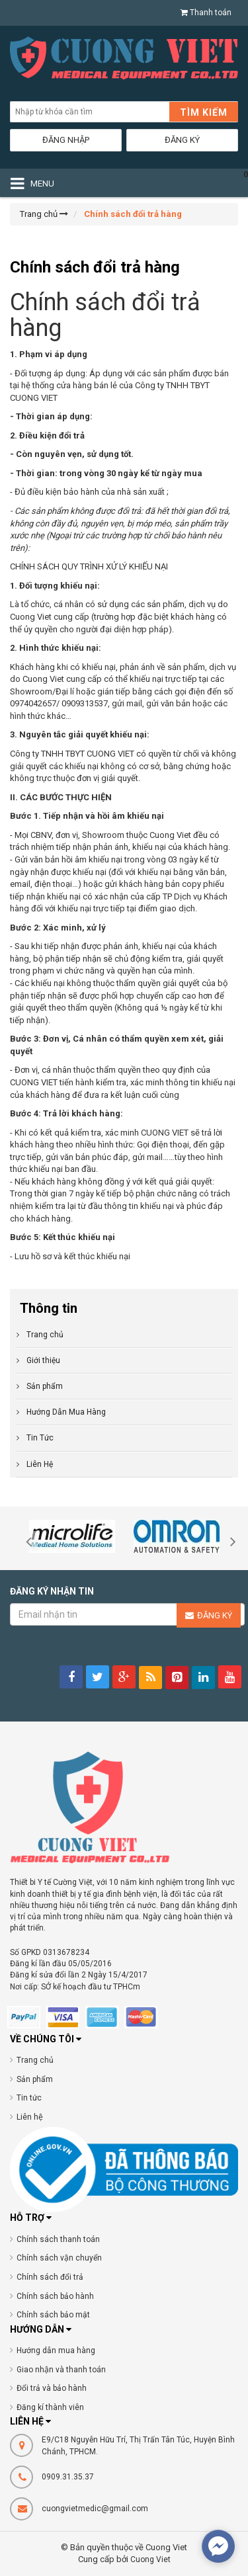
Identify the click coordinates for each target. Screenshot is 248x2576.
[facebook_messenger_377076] (218, 2546)
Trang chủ (44, 1334)
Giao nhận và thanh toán (61, 2369)
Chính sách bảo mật (53, 2314)
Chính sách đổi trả (50, 2277)
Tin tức (29, 2097)
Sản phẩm (35, 2079)
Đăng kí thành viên (50, 2407)
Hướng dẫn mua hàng (56, 2350)
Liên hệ (30, 2117)
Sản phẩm (44, 1386)
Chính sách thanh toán (58, 2239)
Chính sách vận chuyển (59, 2258)
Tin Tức (40, 1437)
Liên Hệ (39, 1464)
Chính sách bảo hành (55, 2296)
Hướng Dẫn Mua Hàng (66, 1412)
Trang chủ (35, 2060)
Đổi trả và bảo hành (52, 2388)
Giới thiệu (43, 1360)
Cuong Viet (150, 2559)
